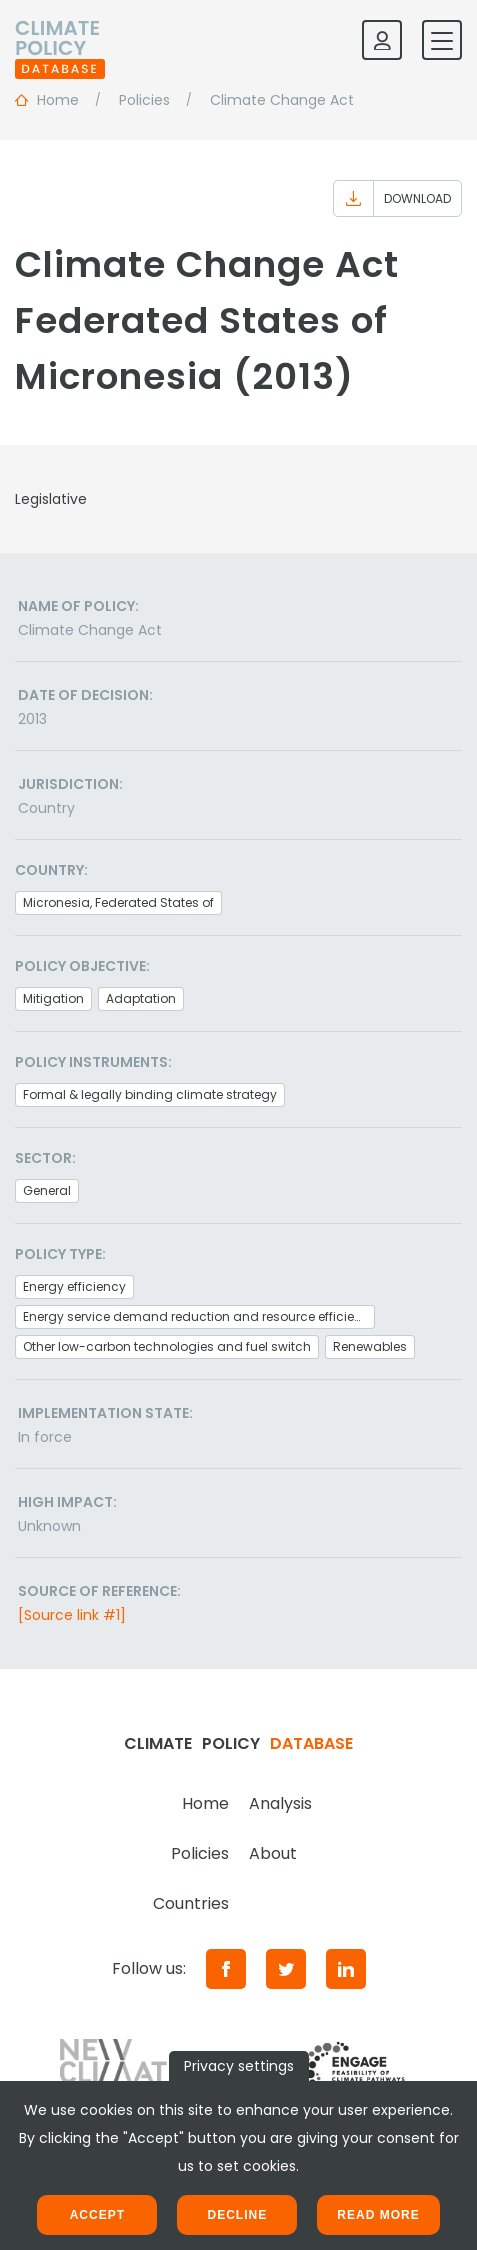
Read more (378, 2215)
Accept (97, 2215)
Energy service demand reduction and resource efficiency (199, 1316)
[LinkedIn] (346, 1969)
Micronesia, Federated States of (118, 902)
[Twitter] (286, 1969)
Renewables (370, 1346)
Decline (237, 2215)
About (273, 1853)
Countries (191, 1903)
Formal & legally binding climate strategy (150, 1094)
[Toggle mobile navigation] (442, 40)
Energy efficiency (74, 1286)
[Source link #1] (72, 1615)
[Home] (60, 40)
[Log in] (382, 40)
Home (205, 1803)
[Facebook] (226, 1969)
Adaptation (141, 998)
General (47, 1190)
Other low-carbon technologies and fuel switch (167, 1346)
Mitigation (53, 998)
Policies (200, 1853)
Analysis (280, 1803)
